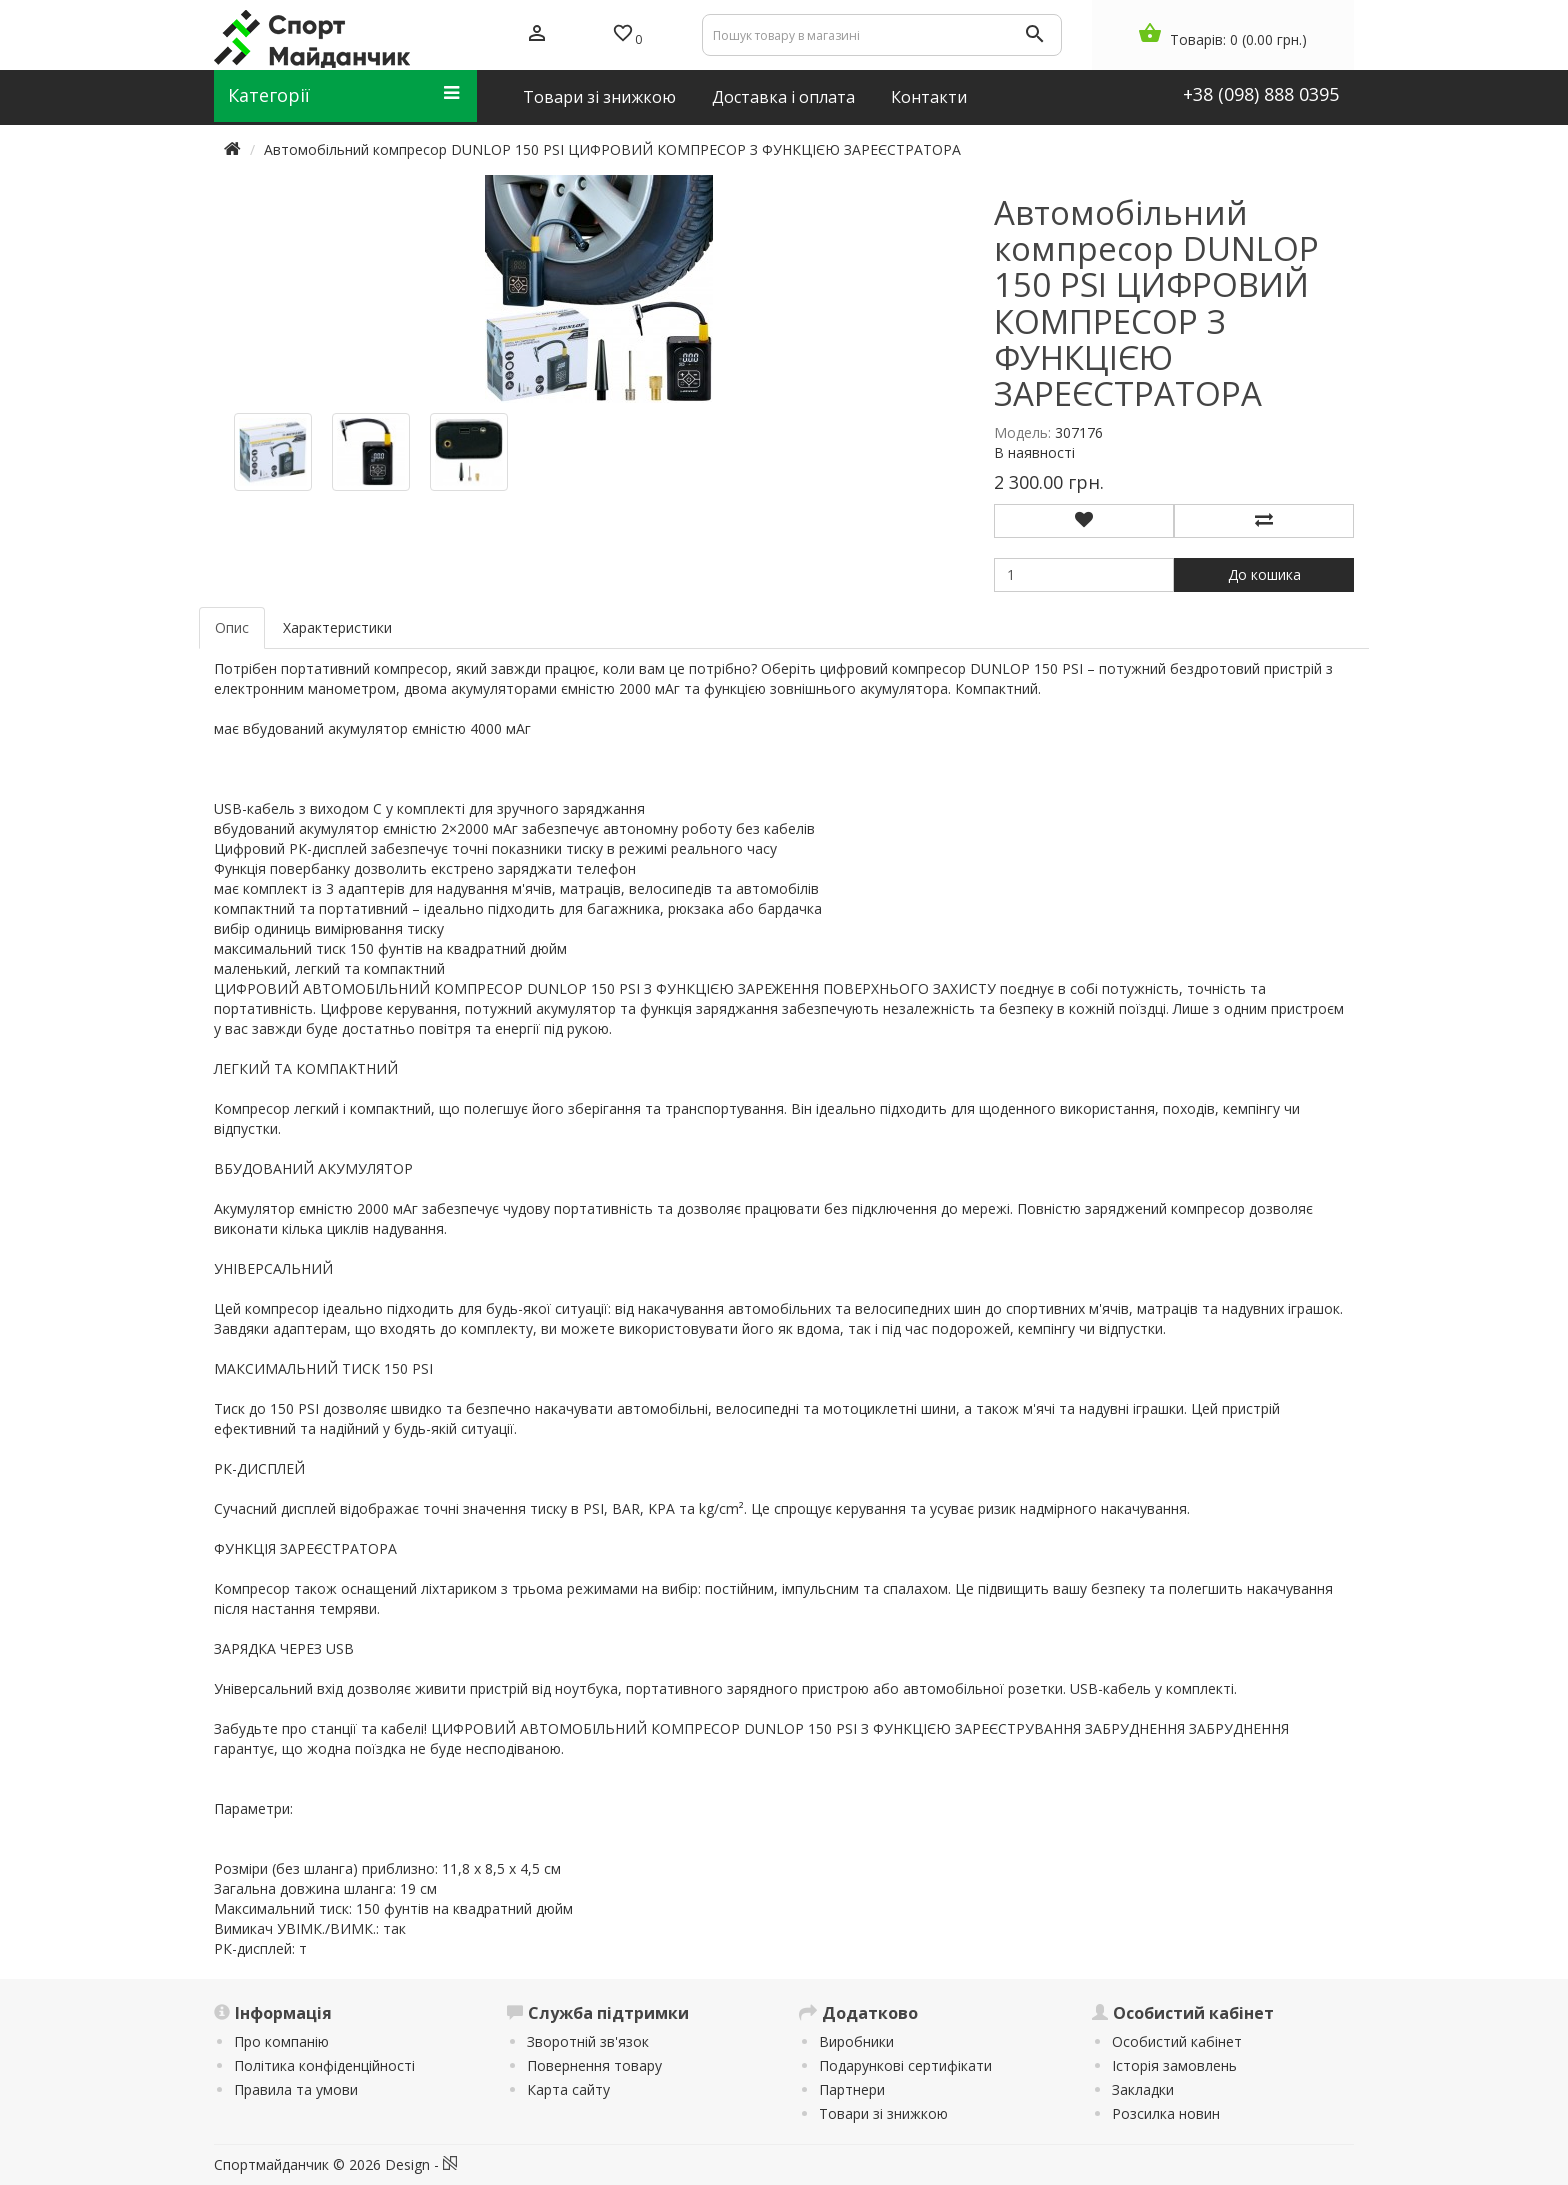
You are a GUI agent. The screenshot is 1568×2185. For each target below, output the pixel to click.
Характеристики (337, 627)
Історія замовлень (1174, 2065)
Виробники (856, 2041)
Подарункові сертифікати (905, 2065)
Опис (232, 627)
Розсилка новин (1166, 2113)
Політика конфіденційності (324, 2065)
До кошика (1264, 574)
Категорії (343, 95)
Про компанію (281, 2041)
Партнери (852, 2089)
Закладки (1143, 2089)
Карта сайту (568, 2089)
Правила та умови (296, 2089)
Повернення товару (594, 2065)
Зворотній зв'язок (588, 2041)
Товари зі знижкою (883, 2113)
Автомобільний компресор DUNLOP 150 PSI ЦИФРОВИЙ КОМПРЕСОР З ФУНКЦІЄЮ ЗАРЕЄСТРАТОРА (612, 149)
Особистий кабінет (1177, 2041)
